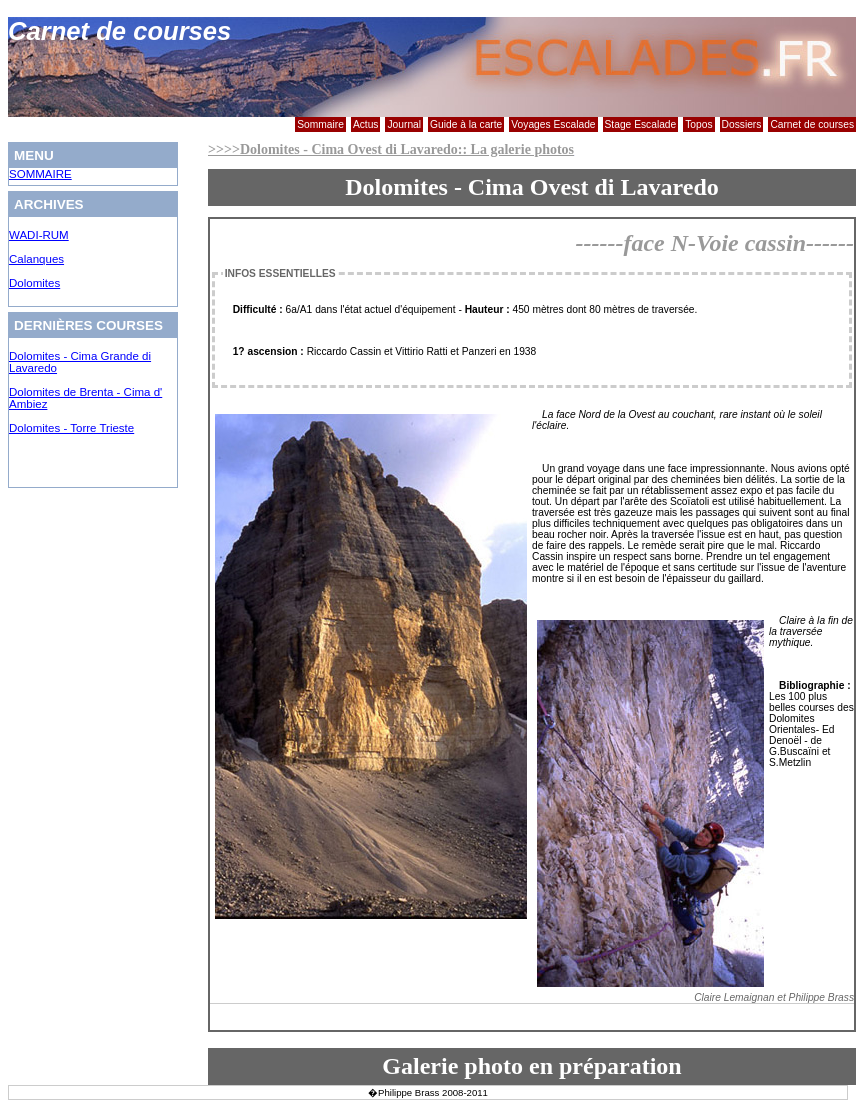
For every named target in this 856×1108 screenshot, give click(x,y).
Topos (698, 124)
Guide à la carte (466, 124)
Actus (366, 124)
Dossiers (742, 124)
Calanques (36, 259)
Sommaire (320, 124)
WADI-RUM (39, 235)
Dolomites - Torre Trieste (71, 428)
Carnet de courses (812, 124)
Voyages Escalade (553, 124)
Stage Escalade (641, 124)
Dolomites (34, 283)
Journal (404, 124)
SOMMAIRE (40, 174)
